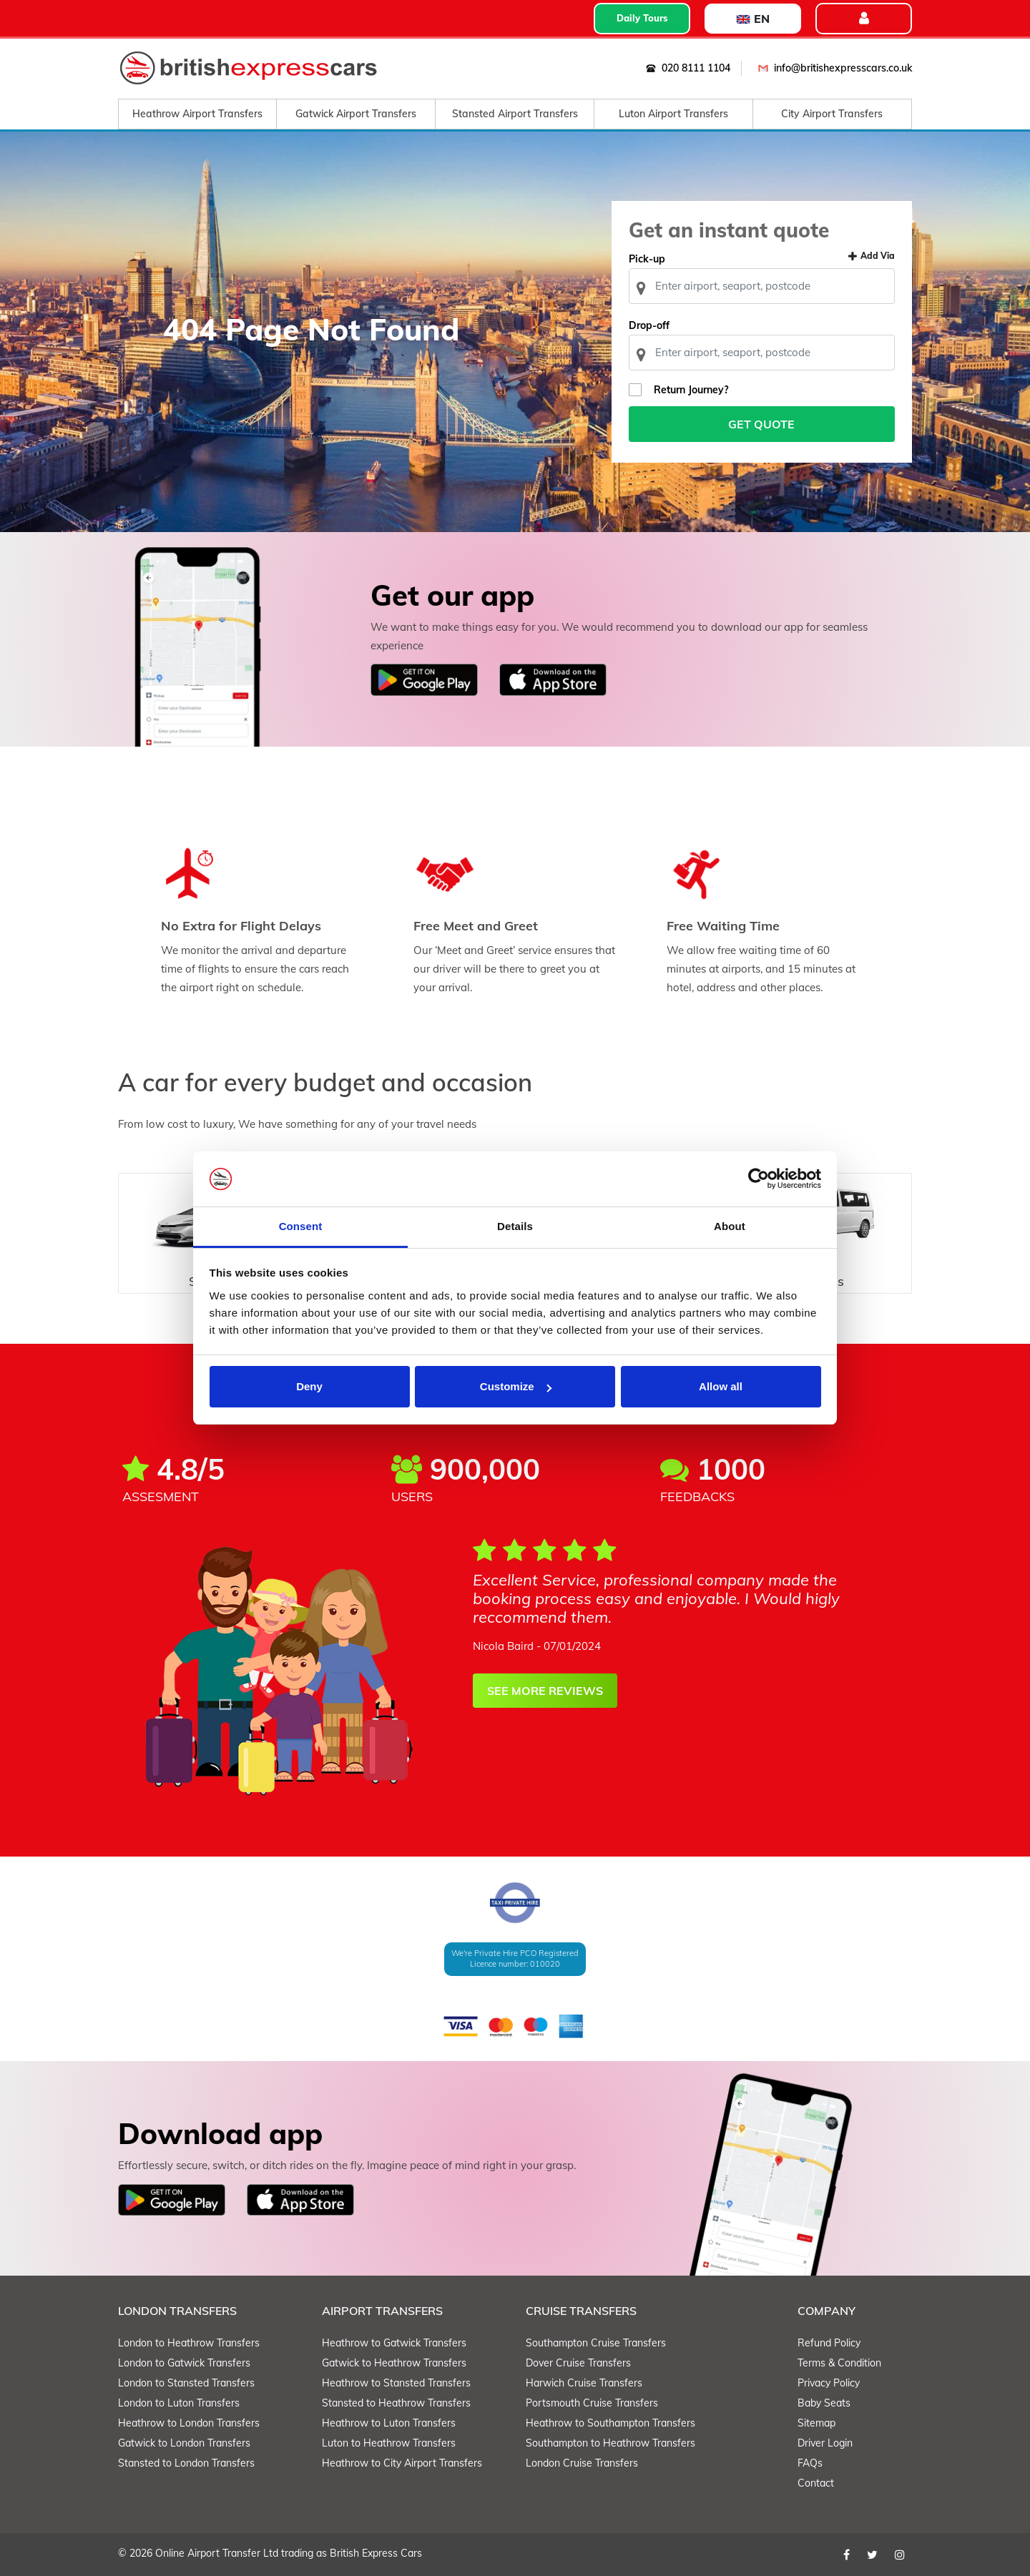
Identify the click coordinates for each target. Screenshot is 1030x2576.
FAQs (810, 2463)
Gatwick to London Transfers (184, 2443)
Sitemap (816, 2423)
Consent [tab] (301, 1226)
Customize (515, 1386)
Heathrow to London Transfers (189, 2423)
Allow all (720, 1386)
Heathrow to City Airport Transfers (402, 2463)
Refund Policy (829, 2342)
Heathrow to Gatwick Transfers (394, 2342)
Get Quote (762, 424)
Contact (816, 2483)
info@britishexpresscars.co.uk (832, 68)
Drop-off (649, 325)
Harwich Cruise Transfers (584, 2382)
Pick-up (647, 258)
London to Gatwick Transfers (184, 2362)
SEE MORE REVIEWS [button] (545, 1690)
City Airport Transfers (832, 113)
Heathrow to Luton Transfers (389, 2423)
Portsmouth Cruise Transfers (592, 2402)
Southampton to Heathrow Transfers (610, 2443)
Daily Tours (642, 18)
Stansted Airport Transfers (515, 113)
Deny (309, 1386)
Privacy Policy (829, 2382)
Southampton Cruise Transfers (596, 2342)
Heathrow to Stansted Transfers (396, 2382)
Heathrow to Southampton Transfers (610, 2423)
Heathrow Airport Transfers (197, 113)
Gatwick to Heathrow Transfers (394, 2362)
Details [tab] (515, 1226)
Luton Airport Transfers (673, 113)
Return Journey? (691, 389)
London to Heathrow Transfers (189, 2342)
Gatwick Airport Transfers (355, 113)
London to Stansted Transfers (186, 2382)
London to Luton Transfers (179, 2402)
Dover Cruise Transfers (578, 2362)
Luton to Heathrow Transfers (389, 2443)
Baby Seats (824, 2402)
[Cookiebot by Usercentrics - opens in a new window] (758, 1179)
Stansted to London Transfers (186, 2463)
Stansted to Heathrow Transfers (396, 2402)
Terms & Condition (839, 2362)
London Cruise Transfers (582, 2463)
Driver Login (825, 2443)
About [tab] (729, 1226)
